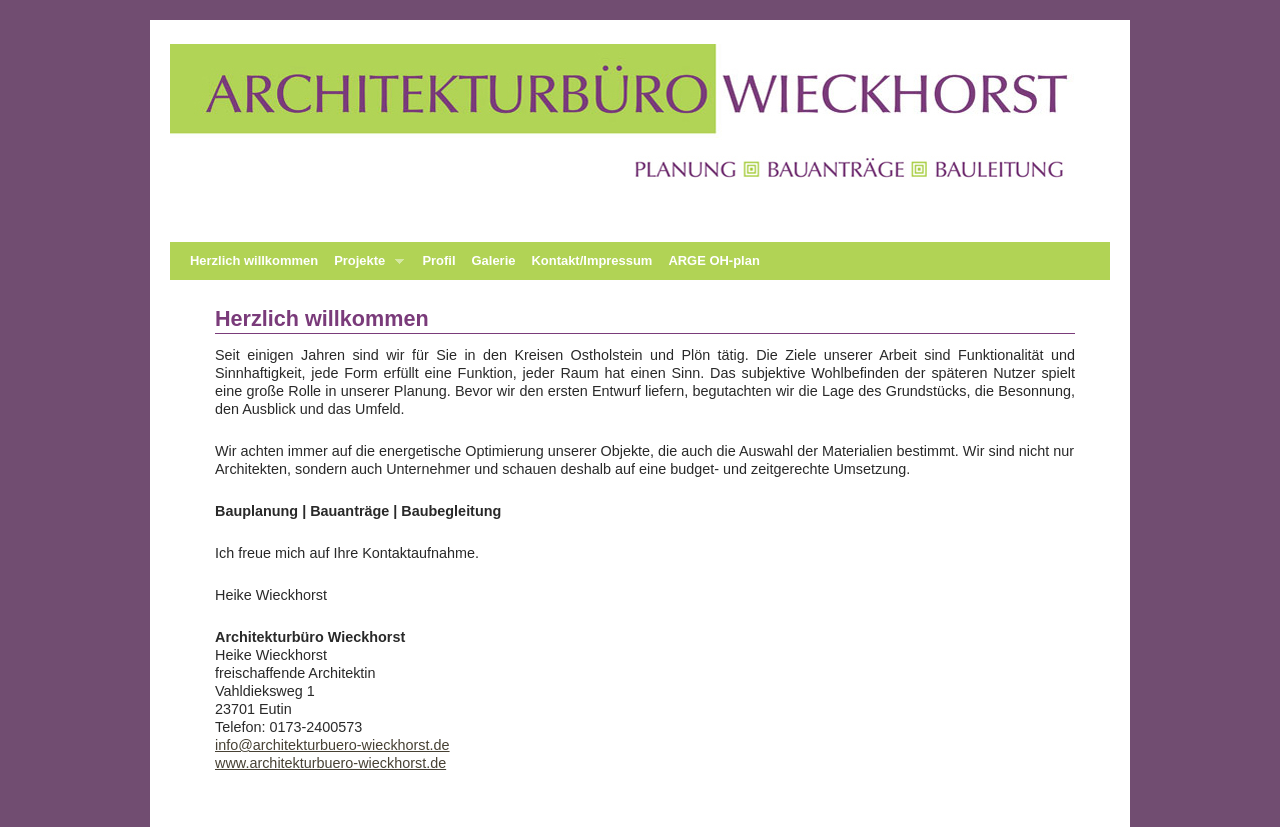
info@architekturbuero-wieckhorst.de (332, 745)
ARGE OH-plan (713, 260)
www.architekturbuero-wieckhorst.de (330, 763)
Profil (438, 260)
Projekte (365, 266)
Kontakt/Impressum (591, 260)
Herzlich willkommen (254, 260)
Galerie (494, 260)
